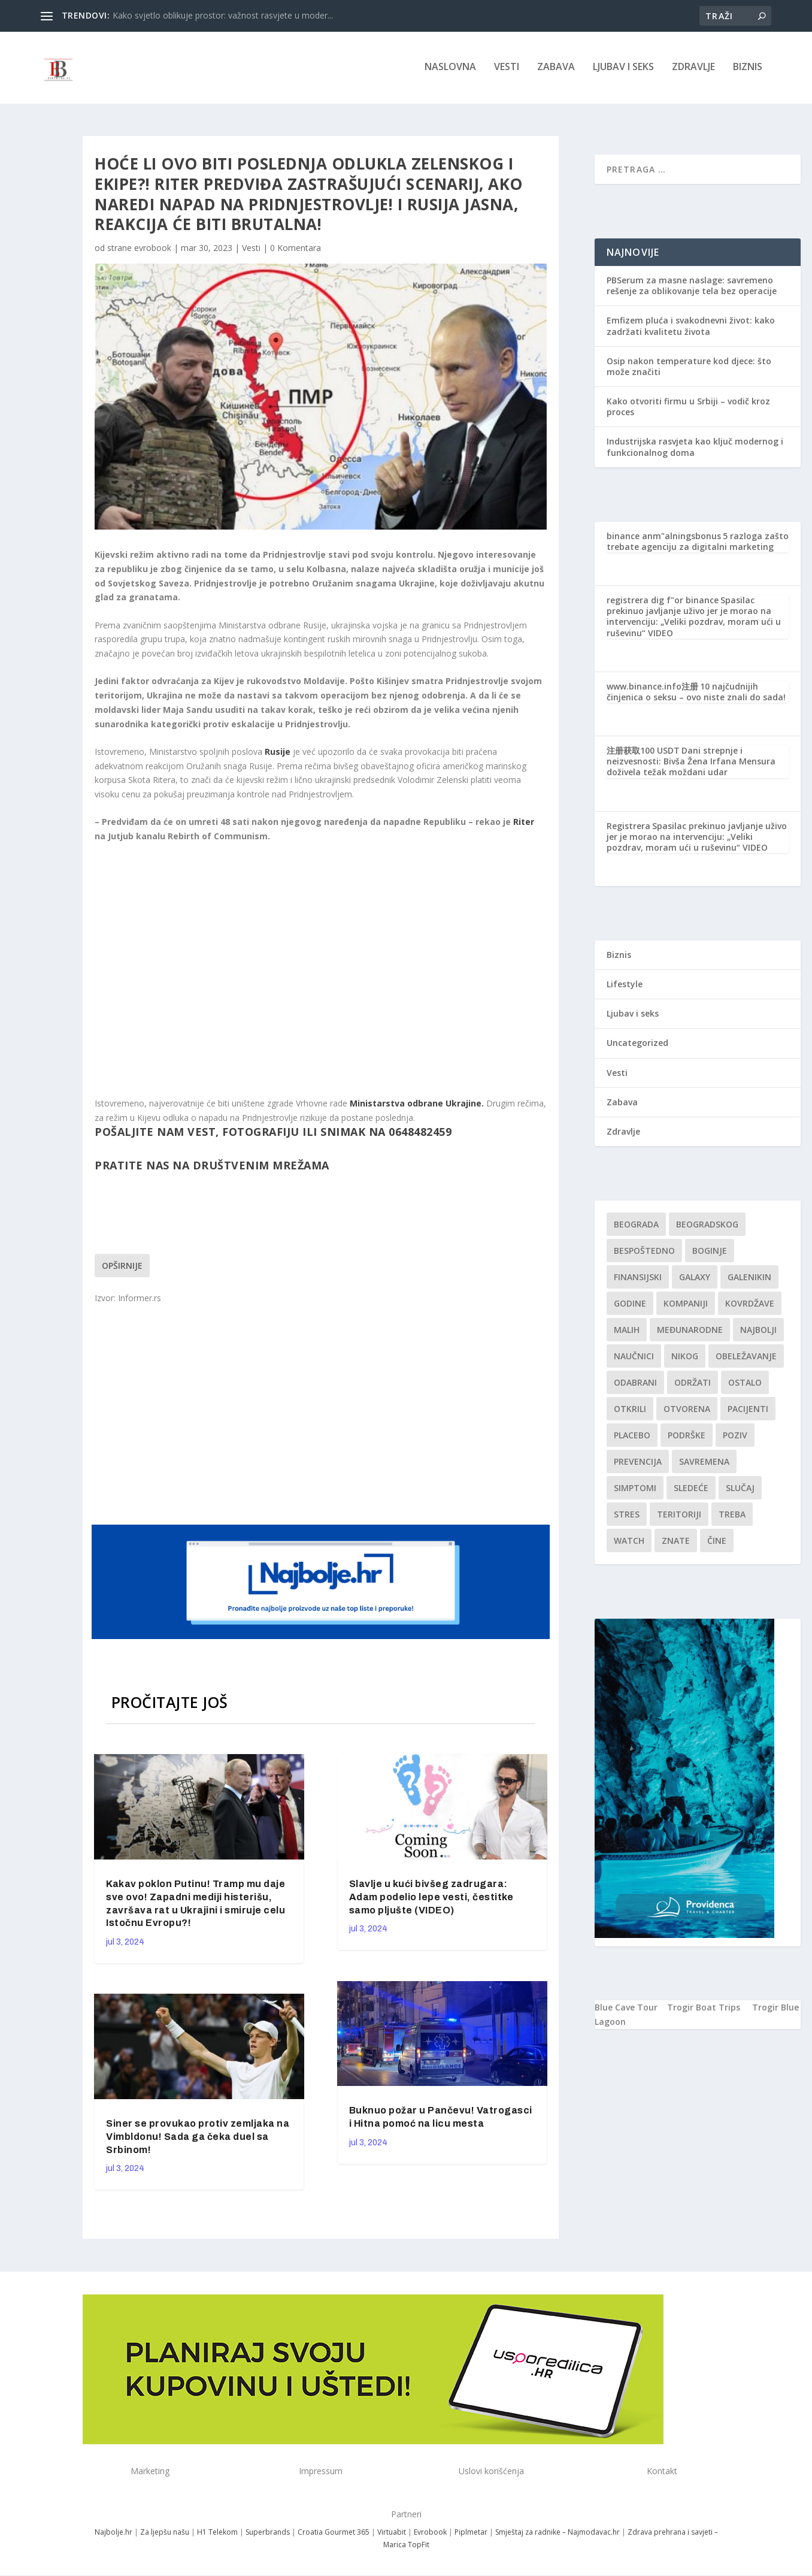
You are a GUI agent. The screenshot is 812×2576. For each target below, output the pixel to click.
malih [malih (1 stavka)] (627, 1332)
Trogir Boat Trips (703, 2009)
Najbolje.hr (113, 2534)
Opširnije (122, 1268)
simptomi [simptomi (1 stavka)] (635, 1490)
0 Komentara (295, 250)
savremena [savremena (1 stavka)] (704, 1464)
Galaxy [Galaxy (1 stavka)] (694, 1279)
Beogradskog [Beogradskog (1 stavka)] (707, 1226)
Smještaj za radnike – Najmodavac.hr (557, 2534)
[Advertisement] (322, 1415)
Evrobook (430, 2534)
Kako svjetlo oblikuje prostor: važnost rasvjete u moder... (223, 15)
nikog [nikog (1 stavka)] (684, 1358)
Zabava (556, 69)
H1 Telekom (217, 2534)
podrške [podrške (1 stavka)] (686, 1437)
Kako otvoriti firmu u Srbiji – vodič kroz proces (688, 409)
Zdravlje (693, 69)
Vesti (506, 69)
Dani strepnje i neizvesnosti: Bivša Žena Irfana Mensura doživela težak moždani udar (691, 763)
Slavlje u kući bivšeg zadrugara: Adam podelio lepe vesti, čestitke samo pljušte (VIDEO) (431, 1899)
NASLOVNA (450, 69)
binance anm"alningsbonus (664, 537)
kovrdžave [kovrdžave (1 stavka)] (749, 1305)
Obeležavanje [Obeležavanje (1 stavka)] (746, 1358)
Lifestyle (625, 986)
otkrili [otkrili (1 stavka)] (630, 1411)
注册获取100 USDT (643, 752)
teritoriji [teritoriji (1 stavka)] (679, 1516)
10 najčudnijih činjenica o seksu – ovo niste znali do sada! (696, 694)
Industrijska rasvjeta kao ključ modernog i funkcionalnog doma (695, 449)
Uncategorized (637, 1045)
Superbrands (268, 2534)
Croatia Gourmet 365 (333, 2534)
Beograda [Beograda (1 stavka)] (636, 1226)
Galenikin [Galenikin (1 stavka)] (749, 1279)
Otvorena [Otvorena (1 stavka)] (686, 1411)
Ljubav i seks (623, 69)
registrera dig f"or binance (663, 602)
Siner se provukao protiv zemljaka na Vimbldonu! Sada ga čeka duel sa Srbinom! (197, 2139)
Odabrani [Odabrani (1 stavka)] (635, 1384)
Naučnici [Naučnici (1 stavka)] (634, 1358)
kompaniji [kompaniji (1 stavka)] (685, 1305)
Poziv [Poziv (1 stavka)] (735, 1437)
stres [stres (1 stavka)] (627, 1516)
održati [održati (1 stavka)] (692, 1384)
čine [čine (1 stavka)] (716, 1543)
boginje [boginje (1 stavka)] (709, 1253)
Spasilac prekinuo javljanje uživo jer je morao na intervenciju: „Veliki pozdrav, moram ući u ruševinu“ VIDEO (694, 619)
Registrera (628, 827)
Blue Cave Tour (626, 2009)
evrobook (152, 250)
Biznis (747, 69)
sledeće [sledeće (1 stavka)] (691, 1490)
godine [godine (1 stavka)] (630, 1305)
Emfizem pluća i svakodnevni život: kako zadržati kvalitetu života (691, 328)
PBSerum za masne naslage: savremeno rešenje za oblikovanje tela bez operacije (692, 288)
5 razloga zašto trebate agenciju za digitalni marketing (698, 543)
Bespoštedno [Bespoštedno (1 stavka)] (644, 1253)
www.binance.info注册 (652, 688)
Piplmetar (470, 2534)
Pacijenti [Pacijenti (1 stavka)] (748, 1411)
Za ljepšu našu (164, 2534)
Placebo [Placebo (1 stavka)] (632, 1437)
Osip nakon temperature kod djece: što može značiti (689, 369)
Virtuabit (391, 2534)
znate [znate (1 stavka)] (676, 1543)
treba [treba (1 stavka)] (732, 1516)
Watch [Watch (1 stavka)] (629, 1543)
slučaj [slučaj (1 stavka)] (740, 1490)
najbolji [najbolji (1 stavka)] (758, 1332)
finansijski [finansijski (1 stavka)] (638, 1279)
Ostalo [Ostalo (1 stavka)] (745, 1384)
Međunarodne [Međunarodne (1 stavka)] (690, 1332)
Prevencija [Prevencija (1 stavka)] (638, 1464)
